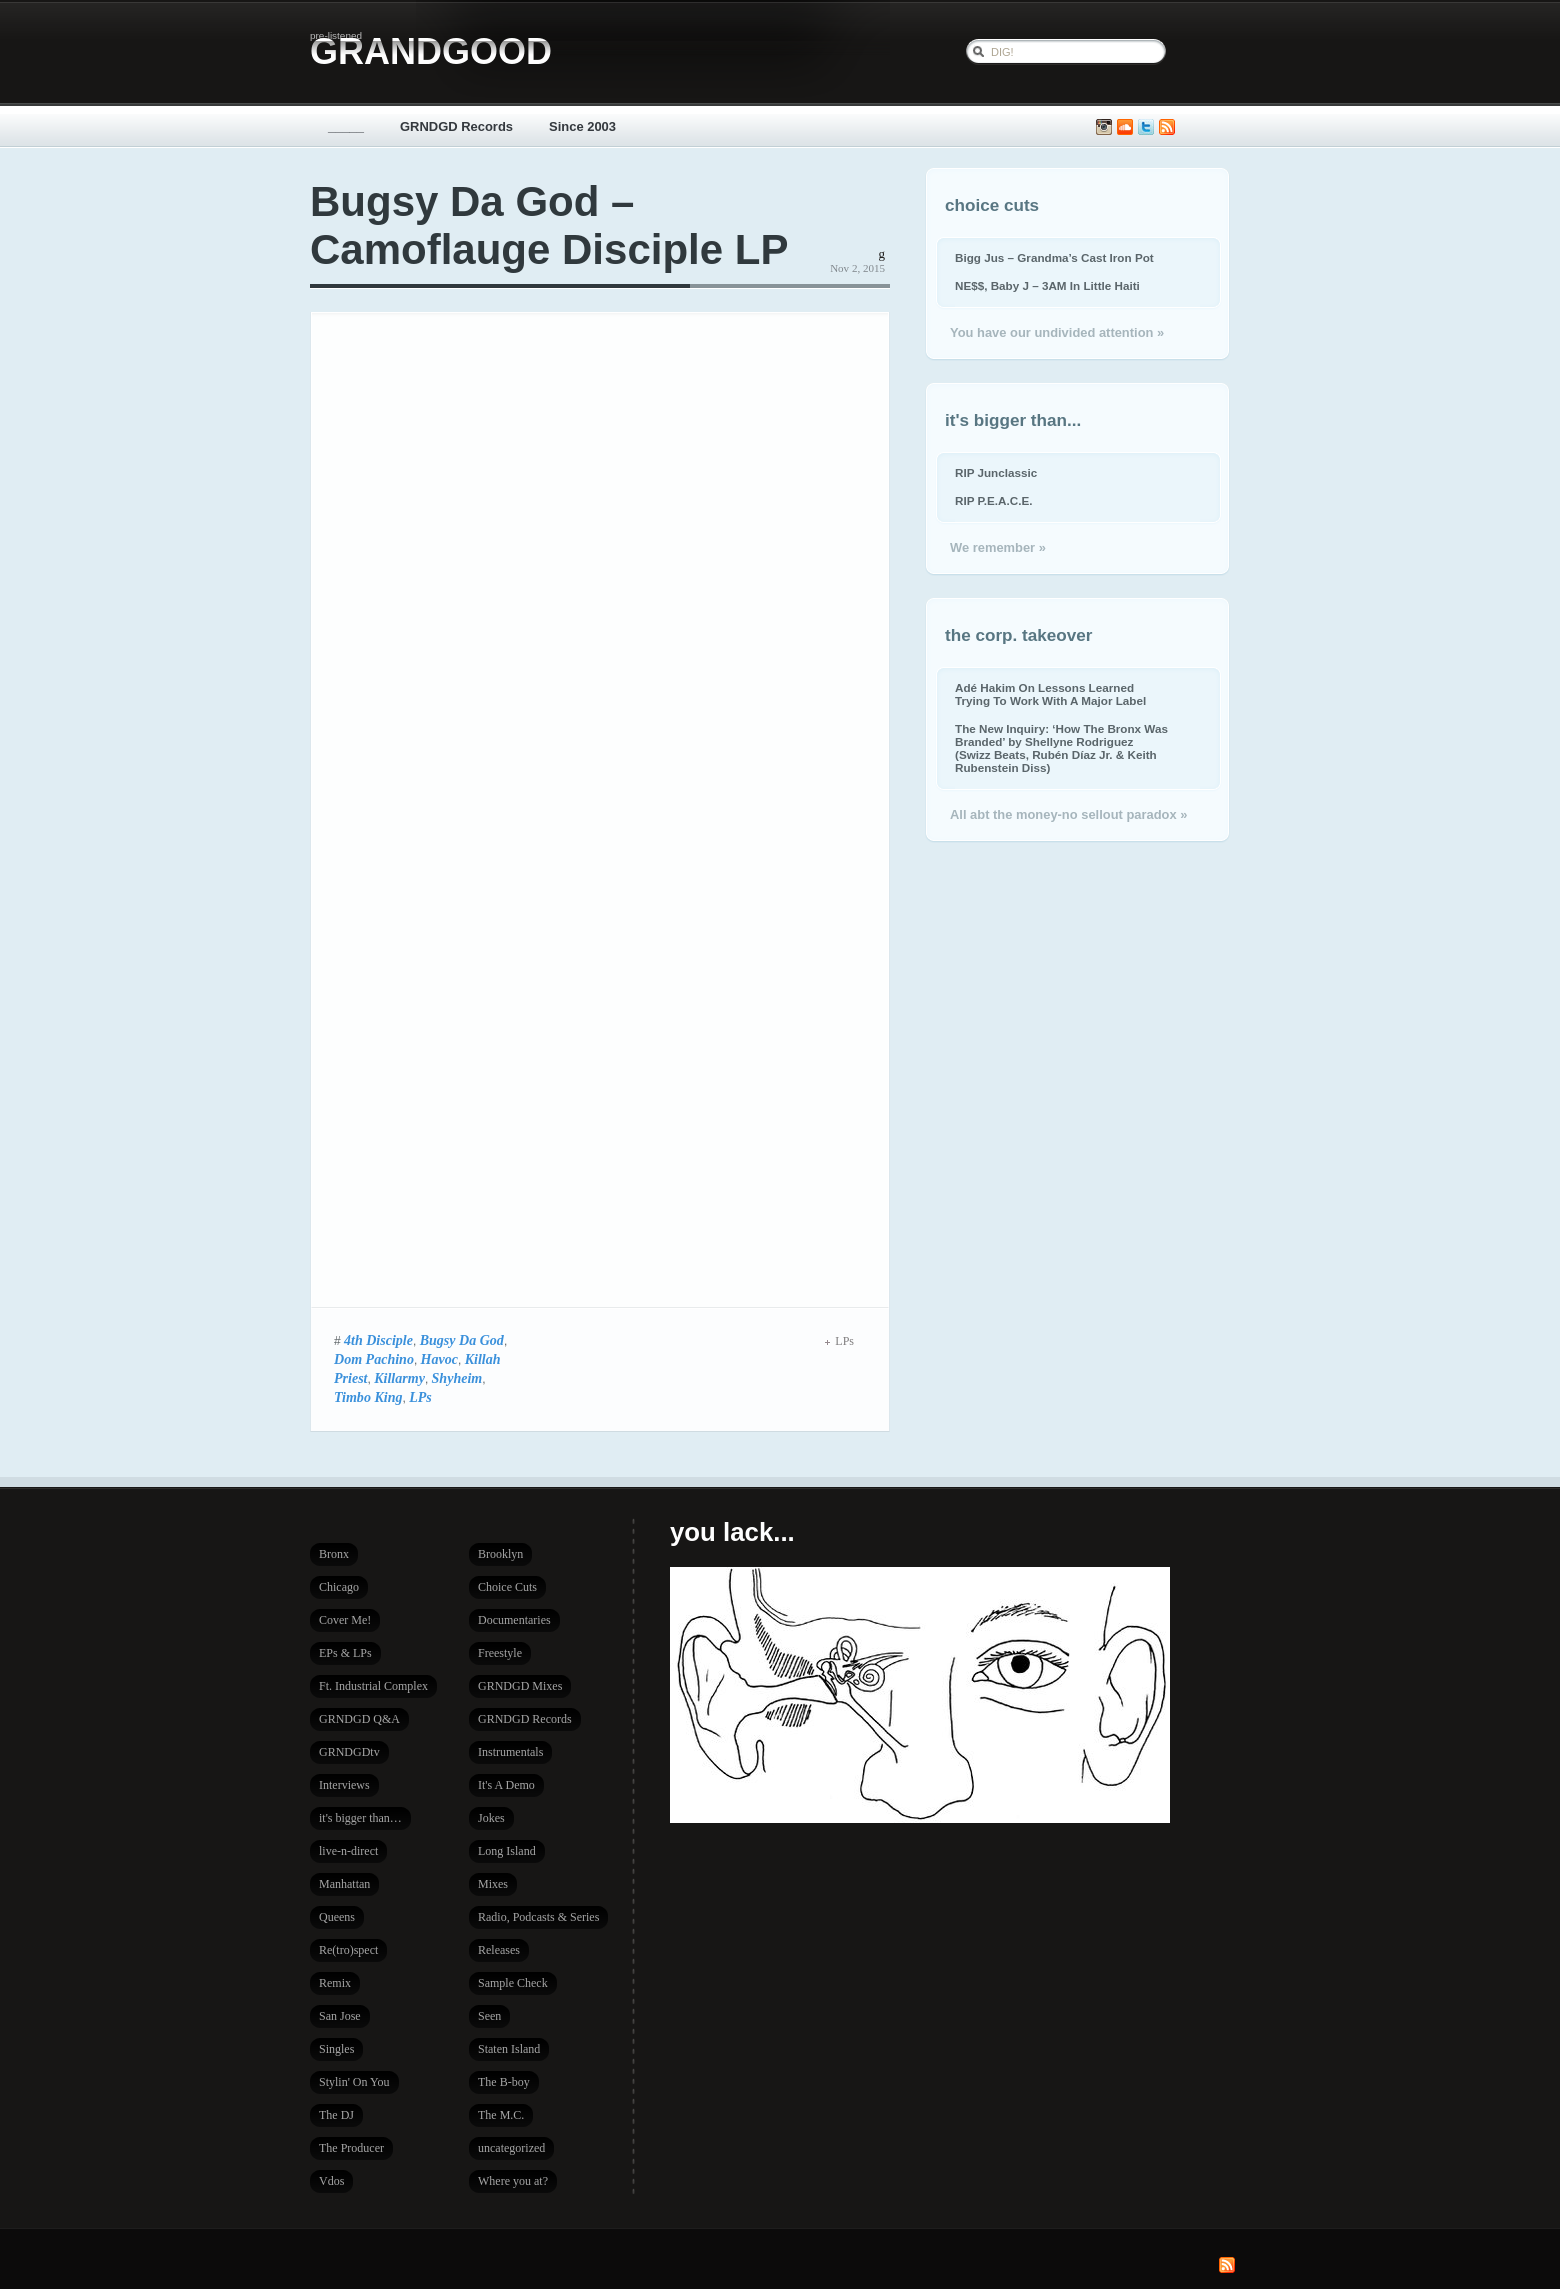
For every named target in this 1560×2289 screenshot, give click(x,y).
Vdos (331, 2181)
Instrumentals (510, 1752)
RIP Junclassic (996, 472)
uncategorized (511, 2148)
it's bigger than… (360, 1818)
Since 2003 (582, 126)
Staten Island (509, 2049)
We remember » (998, 547)
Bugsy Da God (462, 1340)
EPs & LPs (345, 1653)
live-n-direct (348, 1851)
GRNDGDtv (349, 1752)
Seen (489, 2016)
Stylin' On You (354, 2082)
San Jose (340, 2016)
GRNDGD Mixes (520, 1686)
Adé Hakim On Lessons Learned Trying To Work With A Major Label (1050, 694)
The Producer (351, 2148)
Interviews (344, 1785)
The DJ (336, 2115)
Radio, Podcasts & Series (538, 1917)
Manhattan (344, 1884)
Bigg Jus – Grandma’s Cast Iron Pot (1054, 257)
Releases (499, 1950)
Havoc (439, 1359)
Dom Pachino (374, 1359)
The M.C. (501, 2115)
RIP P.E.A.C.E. (993, 500)
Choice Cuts (507, 1587)
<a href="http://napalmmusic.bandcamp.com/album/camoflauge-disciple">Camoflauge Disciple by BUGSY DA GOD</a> (584, 808)
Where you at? (513, 2181)
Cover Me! (345, 1620)
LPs (420, 1397)
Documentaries (514, 1620)
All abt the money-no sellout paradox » (1068, 814)
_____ (346, 126)
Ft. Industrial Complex (373, 1686)
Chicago (339, 1587)
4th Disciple (378, 1340)
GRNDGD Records (456, 126)
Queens (337, 1917)
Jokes (491, 1818)
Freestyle (500, 1653)
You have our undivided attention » (1057, 332)
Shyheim (457, 1378)
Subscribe (1167, 127)
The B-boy (504, 2082)
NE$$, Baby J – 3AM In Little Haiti (1047, 285)
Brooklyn (500, 1554)
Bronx (334, 1554)
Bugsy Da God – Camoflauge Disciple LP (549, 225)
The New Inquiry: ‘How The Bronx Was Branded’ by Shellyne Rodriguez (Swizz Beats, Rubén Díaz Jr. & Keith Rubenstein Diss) (1061, 748)
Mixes (493, 1884)
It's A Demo (506, 1785)
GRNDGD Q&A (359, 1719)
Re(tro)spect (348, 1950)
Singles (336, 2049)
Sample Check (513, 1983)
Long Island (507, 1851)
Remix (335, 1983)
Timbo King (368, 1397)
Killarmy (399, 1378)
